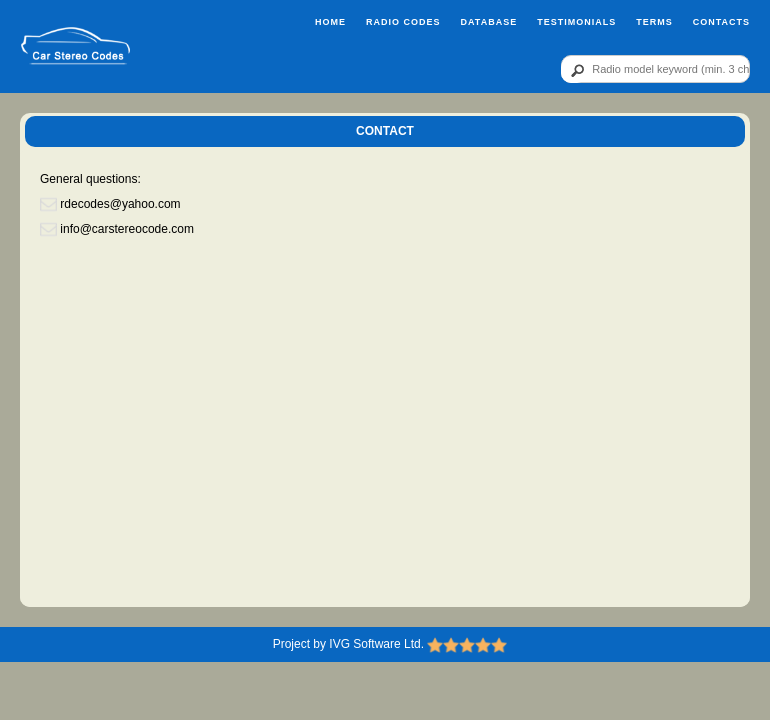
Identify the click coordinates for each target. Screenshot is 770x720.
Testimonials (576, 22)
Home (330, 22)
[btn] (574, 70)
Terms (654, 22)
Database (488, 22)
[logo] (75, 46)
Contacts (721, 22)
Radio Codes (403, 22)
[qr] (655, 69)
